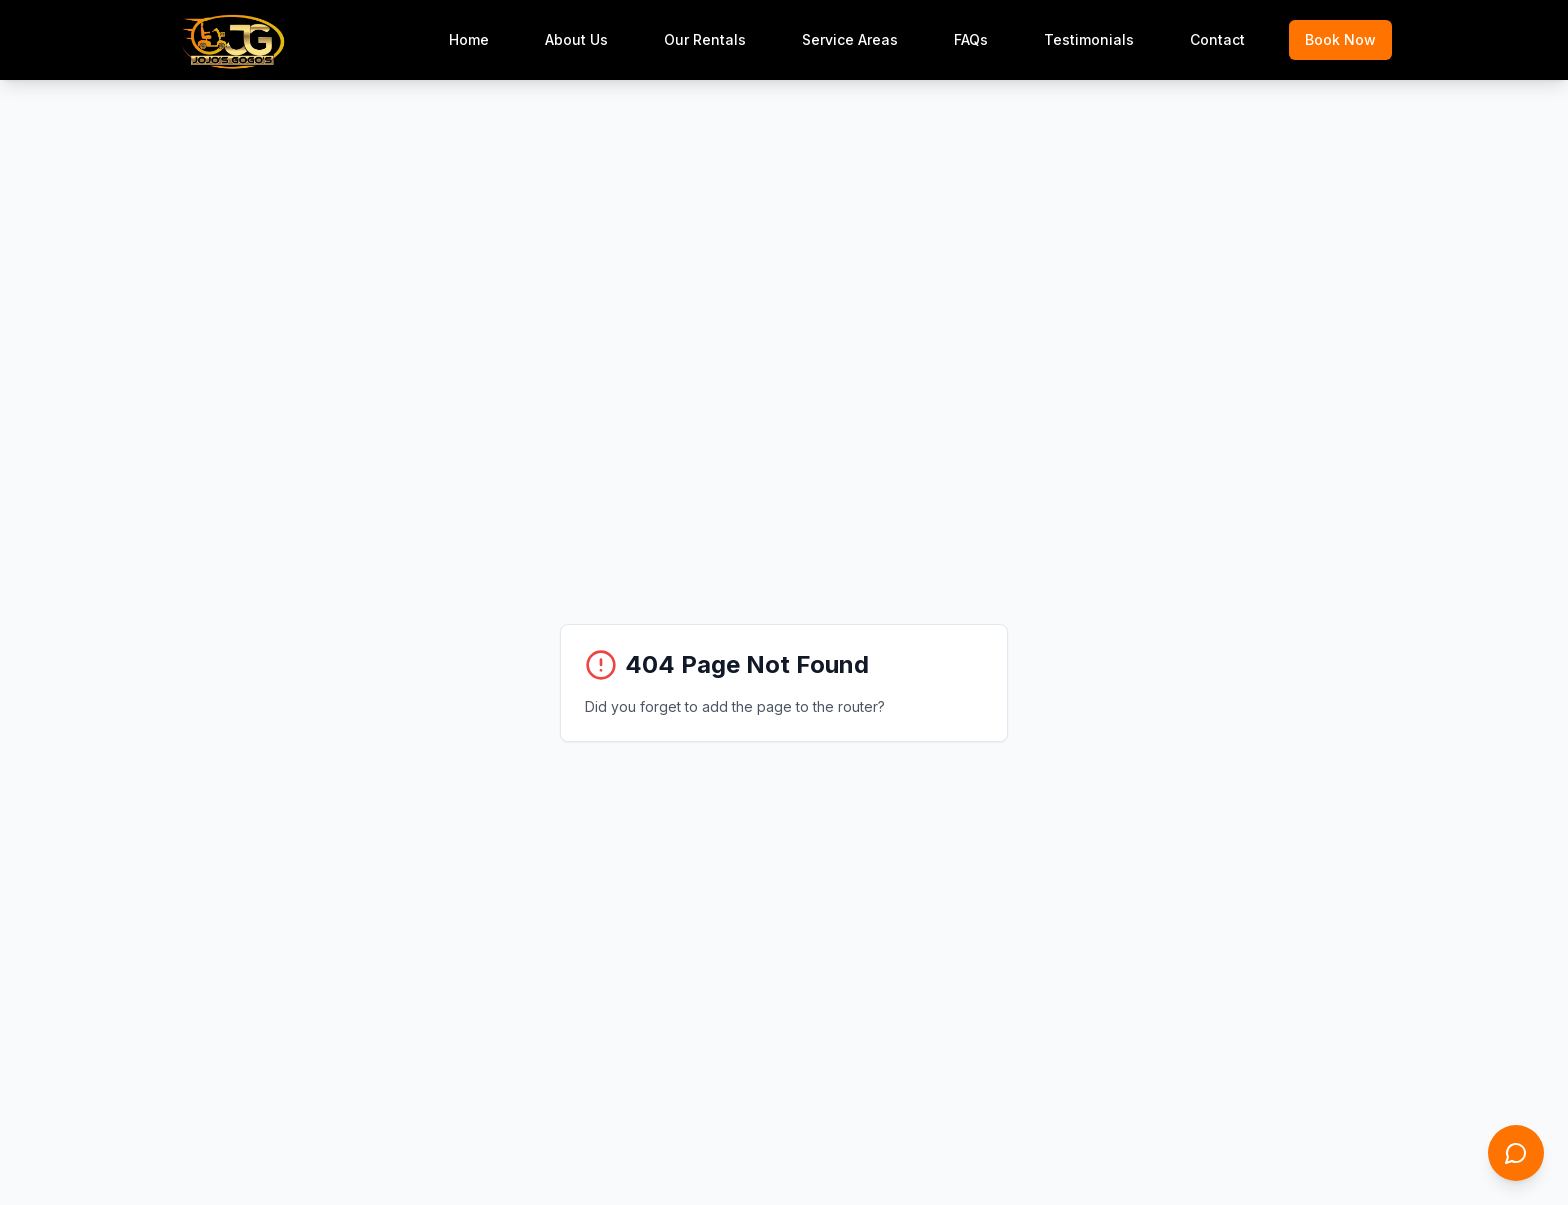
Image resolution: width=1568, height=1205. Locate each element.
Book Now (1340, 39)
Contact (1217, 39)
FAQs (971, 39)
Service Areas (850, 39)
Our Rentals (705, 39)
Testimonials (1089, 39)
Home (469, 39)
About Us (576, 39)
